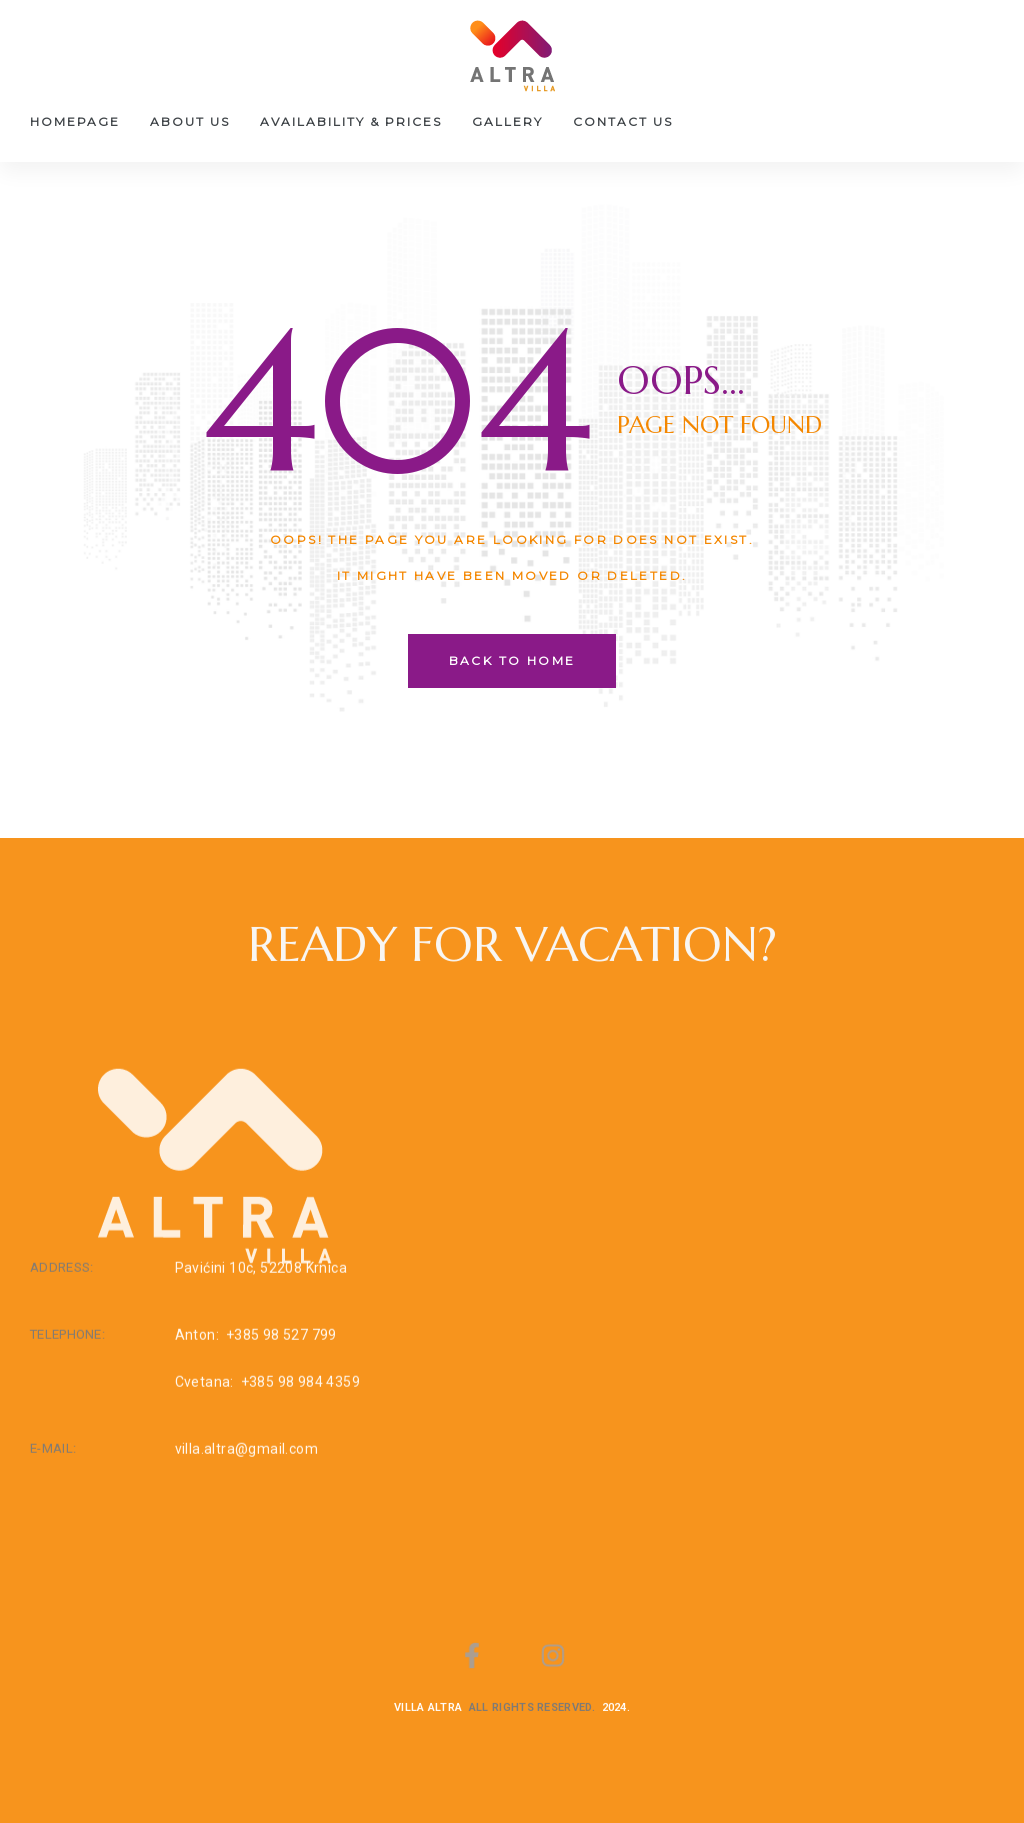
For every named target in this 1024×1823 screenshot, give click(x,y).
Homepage (75, 121)
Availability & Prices (351, 121)
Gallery (507, 121)
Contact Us (623, 121)
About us (190, 121)
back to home (512, 660)
